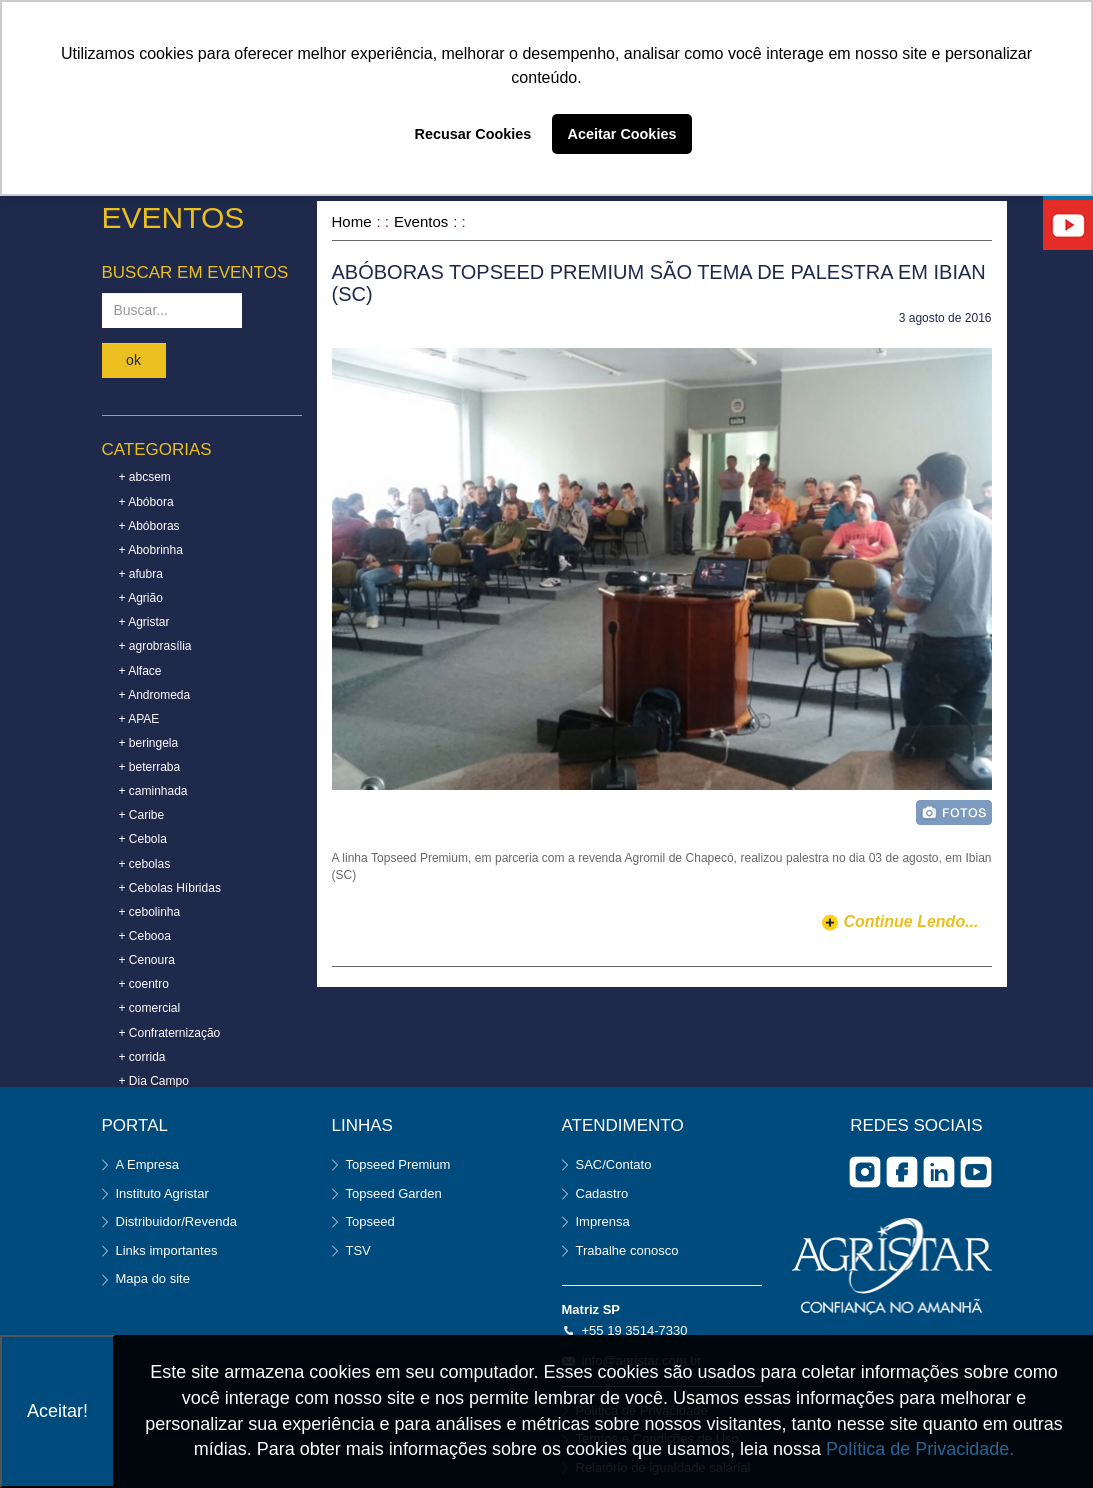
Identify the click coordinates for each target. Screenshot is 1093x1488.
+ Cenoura (147, 960)
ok (133, 360)
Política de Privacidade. (920, 1449)
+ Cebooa (145, 936)
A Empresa (148, 1164)
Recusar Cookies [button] (473, 134)
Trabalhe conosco (627, 1250)
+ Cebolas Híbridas (170, 888)
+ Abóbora (146, 502)
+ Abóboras (149, 526)
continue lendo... (910, 921)
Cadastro (602, 1193)
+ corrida (142, 1057)
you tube (976, 1172)
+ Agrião (141, 598)
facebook (902, 1172)
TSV (358, 1250)
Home (352, 221)
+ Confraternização (170, 1033)
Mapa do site (153, 1278)
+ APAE (139, 719)
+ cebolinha (150, 912)
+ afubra (141, 574)
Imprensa (603, 1221)
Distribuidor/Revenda (176, 1221)
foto (954, 812)
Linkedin (939, 1172)
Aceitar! (57, 1411)
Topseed (370, 1221)
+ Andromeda (155, 695)
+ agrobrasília (155, 646)
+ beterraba (150, 767)
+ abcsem (145, 477)
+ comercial (150, 1008)
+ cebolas (145, 864)
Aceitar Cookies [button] (622, 134)
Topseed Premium (398, 1164)
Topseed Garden (394, 1193)
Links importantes (167, 1250)
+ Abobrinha (151, 550)
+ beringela (149, 743)
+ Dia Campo (154, 1081)
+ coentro (144, 984)
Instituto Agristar (162, 1193)
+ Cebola (143, 839)
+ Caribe (142, 815)
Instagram (865, 1172)
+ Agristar (144, 622)
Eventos (421, 221)
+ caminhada (153, 791)
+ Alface (140, 671)
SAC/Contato (614, 1164)
